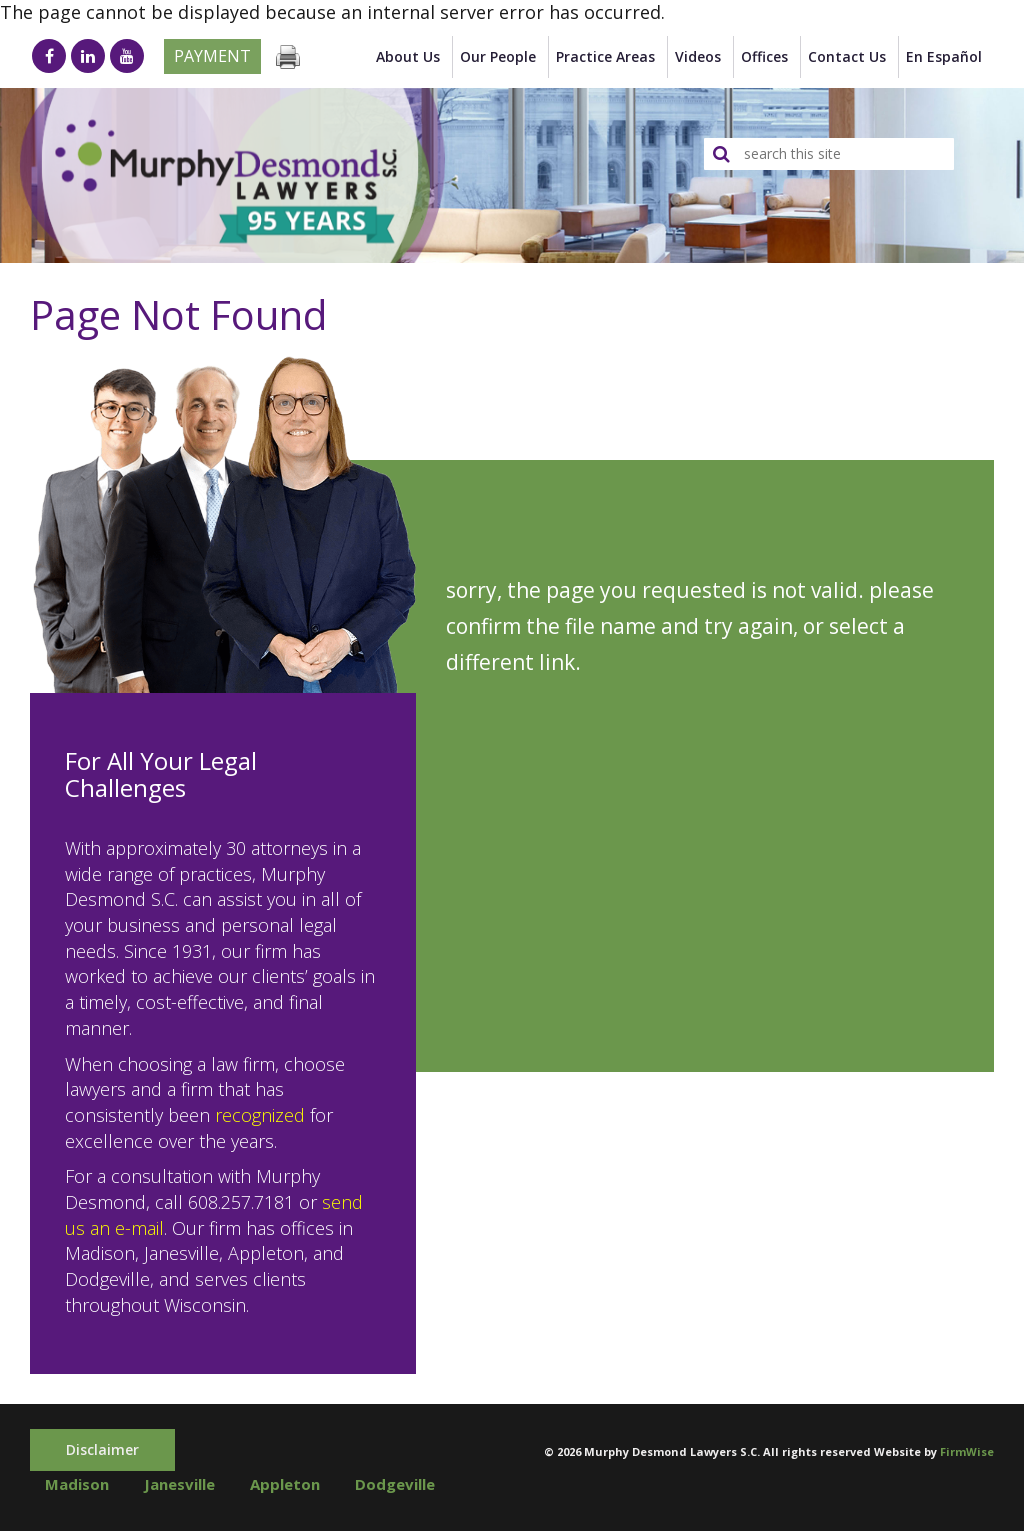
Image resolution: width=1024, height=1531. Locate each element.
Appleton (285, 1484)
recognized (260, 1115)
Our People (498, 56)
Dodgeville (395, 1484)
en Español (944, 56)
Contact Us (847, 56)
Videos (698, 56)
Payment (212, 56)
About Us (408, 56)
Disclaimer (102, 1449)
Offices (764, 56)
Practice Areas (605, 56)
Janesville (179, 1484)
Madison (77, 1484)
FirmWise (967, 1451)
